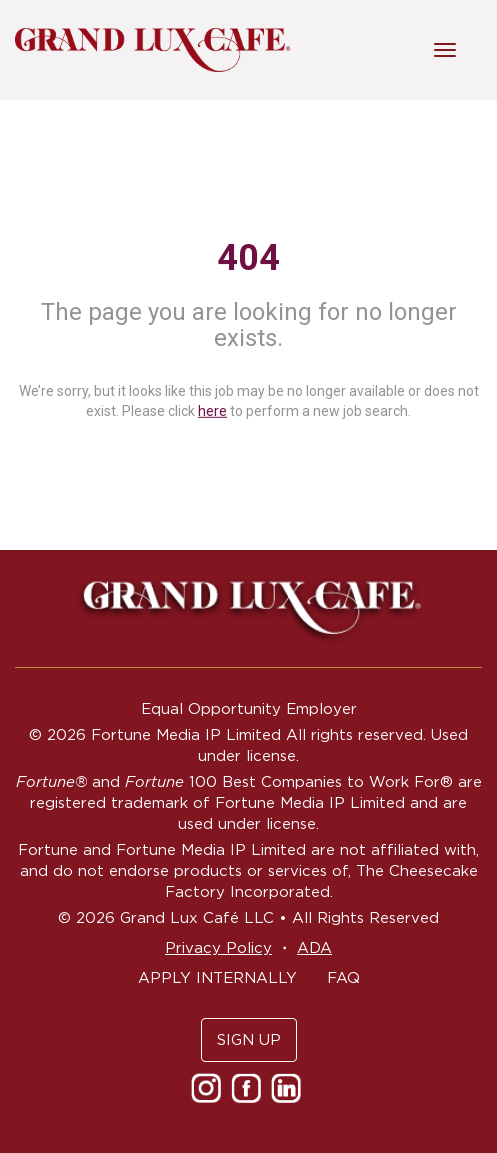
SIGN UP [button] (249, 1039)
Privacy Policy (218, 947)
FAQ (343, 977)
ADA (314, 947)
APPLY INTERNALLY (217, 977)
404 (248, 258)
